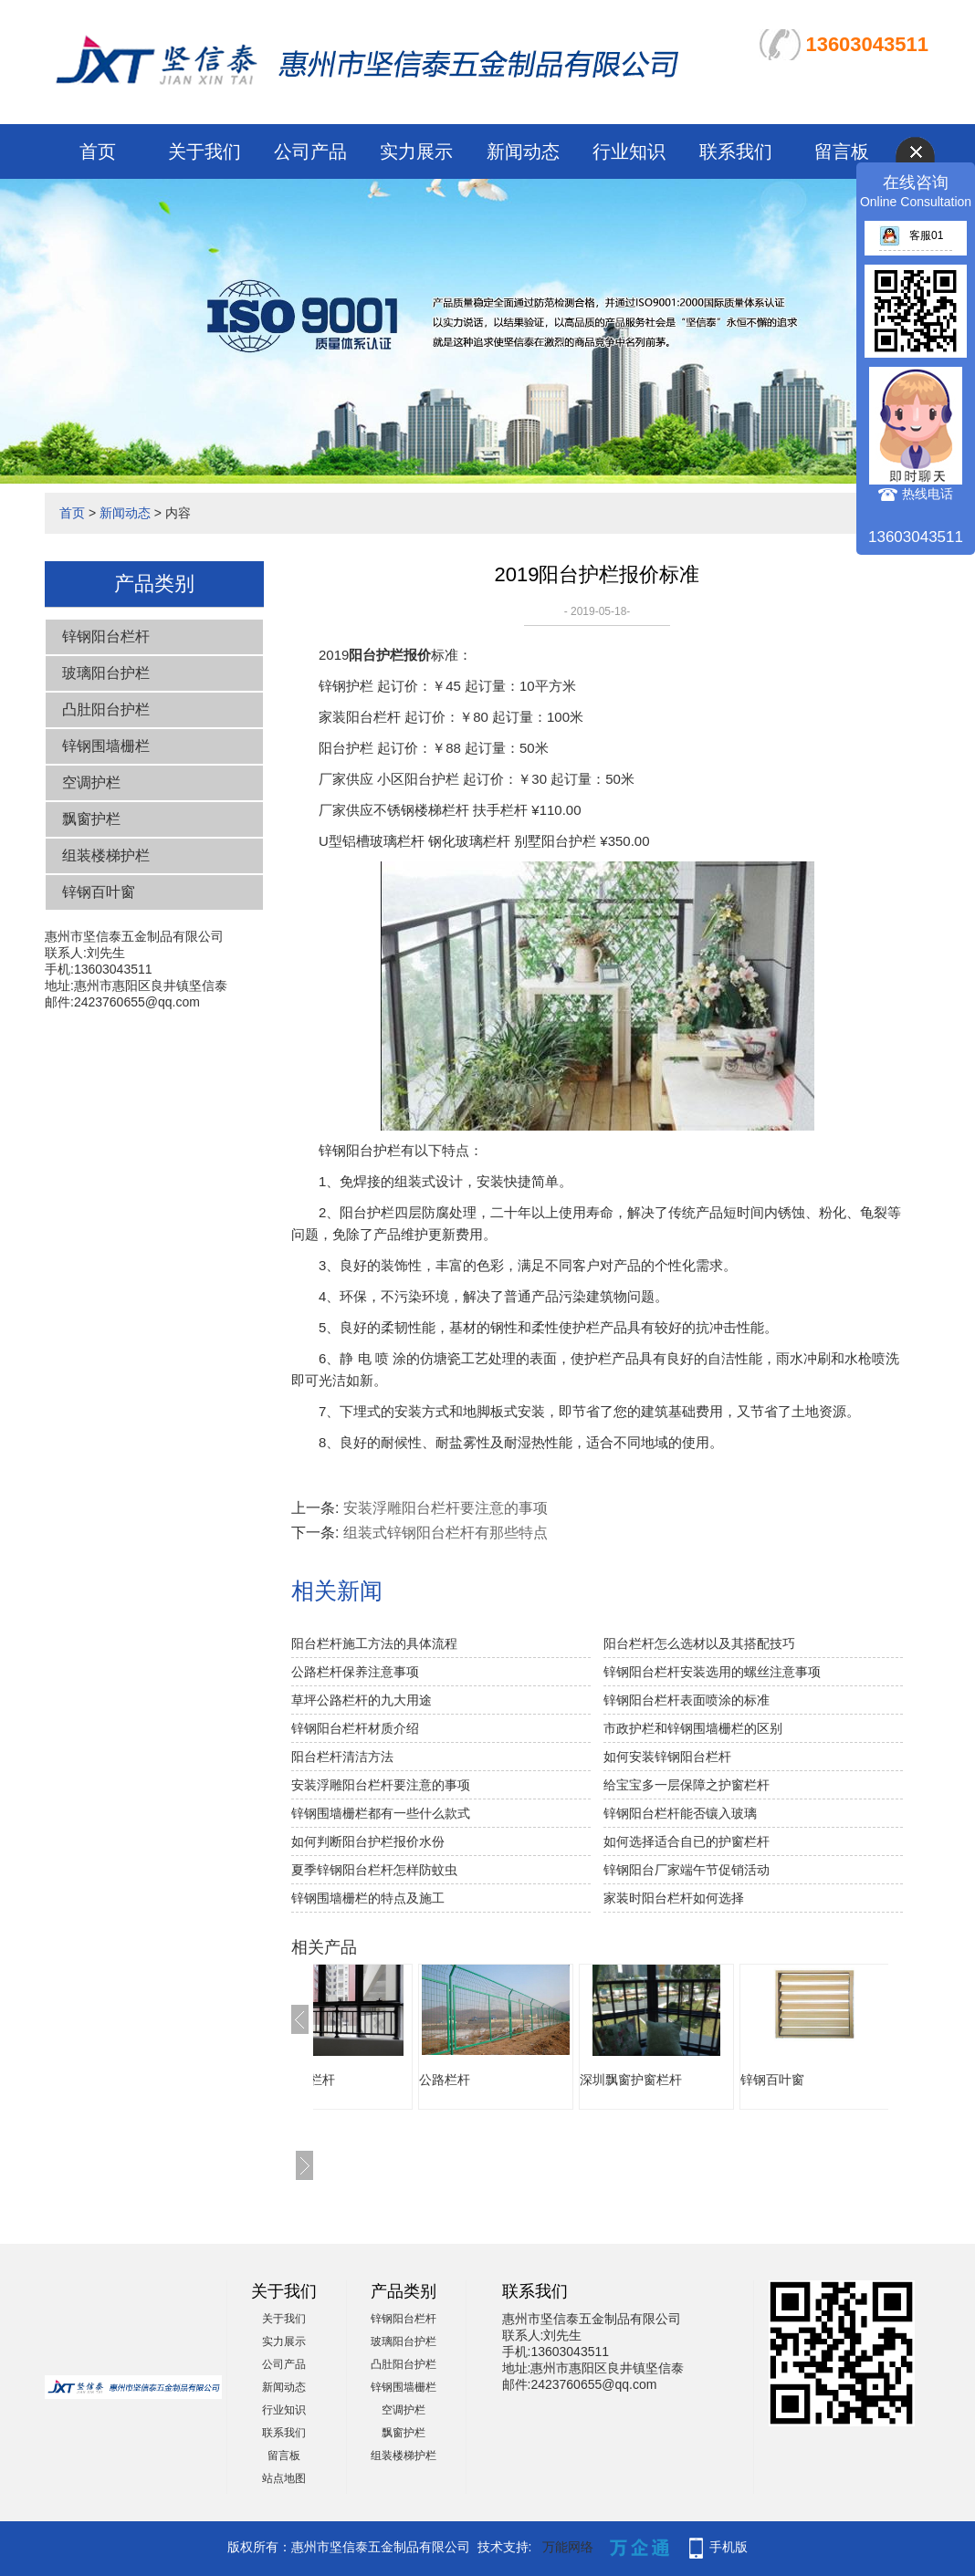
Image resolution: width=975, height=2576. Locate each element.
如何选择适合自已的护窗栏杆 (686, 1841)
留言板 (841, 151)
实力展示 (416, 151)
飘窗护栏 (91, 819)
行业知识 (629, 151)
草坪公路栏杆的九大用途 (361, 1700)
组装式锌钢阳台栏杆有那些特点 (445, 1532)
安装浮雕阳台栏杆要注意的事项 (445, 1508)
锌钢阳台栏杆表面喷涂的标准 (686, 1700)
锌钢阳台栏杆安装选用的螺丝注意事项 (712, 1671)
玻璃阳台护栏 (106, 673)
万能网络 (567, 2546)
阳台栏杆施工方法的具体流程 (374, 1643)
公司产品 (310, 151)
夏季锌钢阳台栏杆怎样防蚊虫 (374, 1869)
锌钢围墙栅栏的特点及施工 (368, 1898)
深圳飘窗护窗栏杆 (704, 2079)
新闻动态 (523, 151)
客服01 (911, 235)
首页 (97, 151)
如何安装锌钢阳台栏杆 (667, 1756)
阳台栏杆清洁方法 (342, 1756)
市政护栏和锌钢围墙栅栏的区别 (692, 1728)
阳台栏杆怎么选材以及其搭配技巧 (699, 1643)
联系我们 (735, 151)
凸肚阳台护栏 (106, 709)
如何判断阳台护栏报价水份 (368, 1841)
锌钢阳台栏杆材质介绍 (355, 1728)
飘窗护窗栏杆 (369, 2079)
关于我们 (204, 151)
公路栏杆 (517, 2079)
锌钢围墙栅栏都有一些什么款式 (380, 1813)
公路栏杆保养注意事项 (355, 1671)
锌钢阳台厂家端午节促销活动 (686, 1869)
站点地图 (284, 2478)
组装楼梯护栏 (106, 855)
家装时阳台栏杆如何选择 (673, 1898)
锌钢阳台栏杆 (106, 636)
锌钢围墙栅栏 (106, 746)
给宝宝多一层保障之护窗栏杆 (686, 1785)
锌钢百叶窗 (98, 892)
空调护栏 (91, 782)
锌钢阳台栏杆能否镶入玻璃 (680, 1813)
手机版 (728, 2546)
